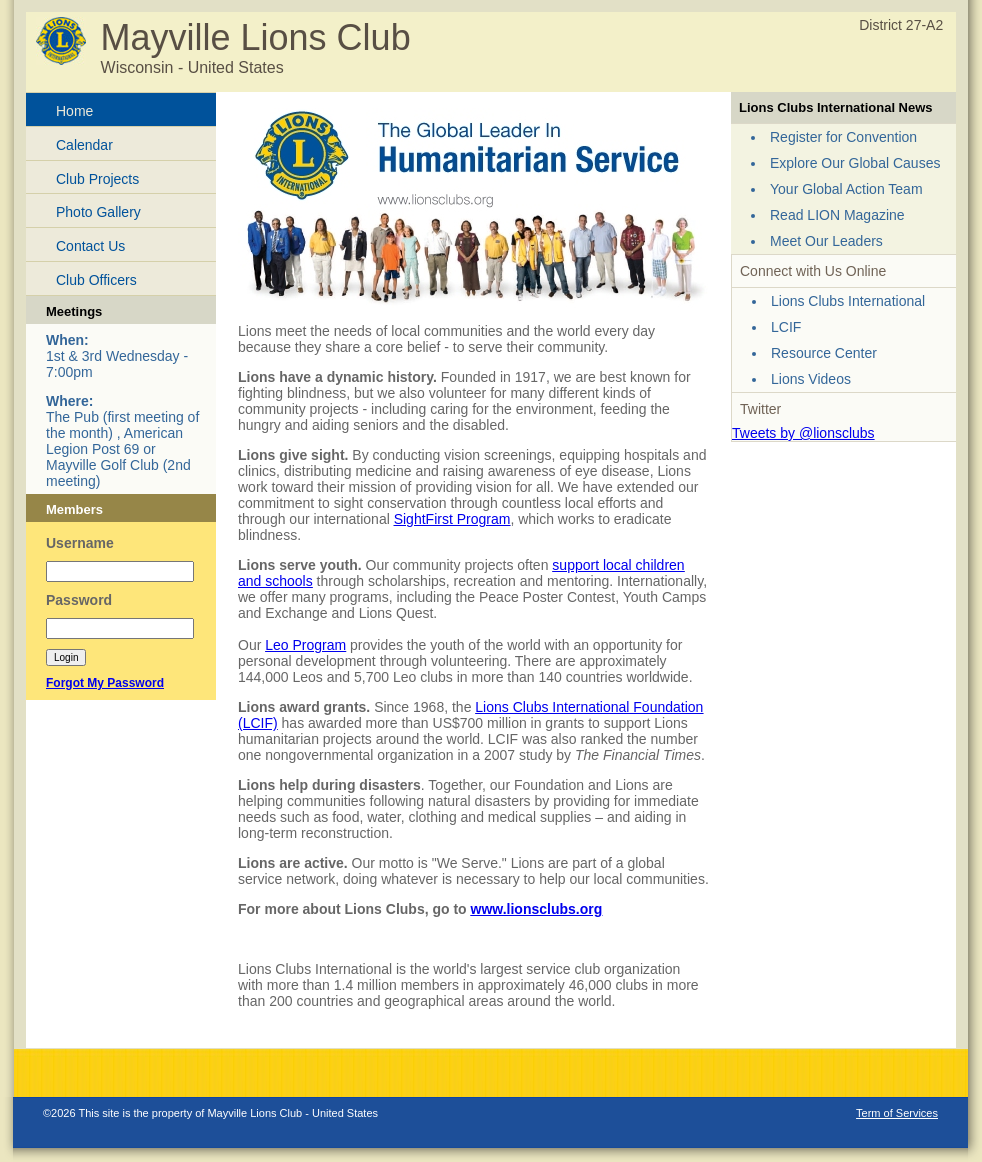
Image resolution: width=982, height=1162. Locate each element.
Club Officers (96, 280)
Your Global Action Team (846, 189)
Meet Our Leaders (826, 241)
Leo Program (305, 645)
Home (74, 111)
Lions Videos (811, 379)
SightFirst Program (452, 519)
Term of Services (897, 1113)
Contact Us (90, 246)
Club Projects (97, 179)
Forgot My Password (105, 683)
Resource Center (824, 353)
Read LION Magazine (837, 215)
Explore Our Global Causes (855, 163)
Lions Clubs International (848, 301)
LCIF (786, 327)
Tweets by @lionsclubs (803, 433)
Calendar (84, 145)
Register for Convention (843, 137)
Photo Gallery (98, 212)
